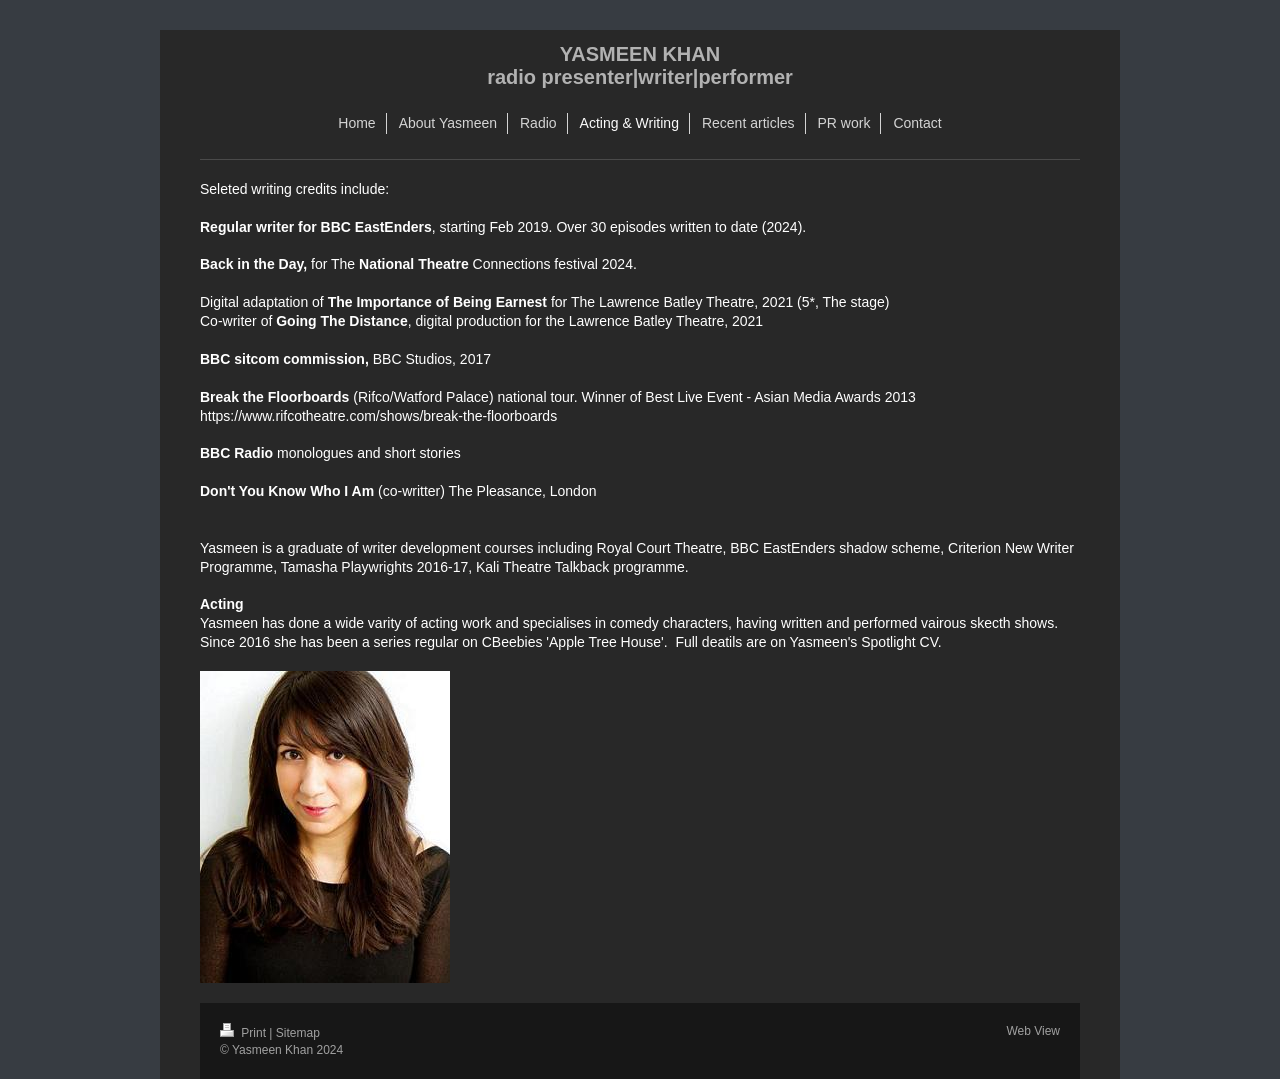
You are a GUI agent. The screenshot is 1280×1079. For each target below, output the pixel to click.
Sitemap (298, 1033)
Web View (1033, 1031)
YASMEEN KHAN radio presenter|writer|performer (640, 65)
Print (244, 1033)
